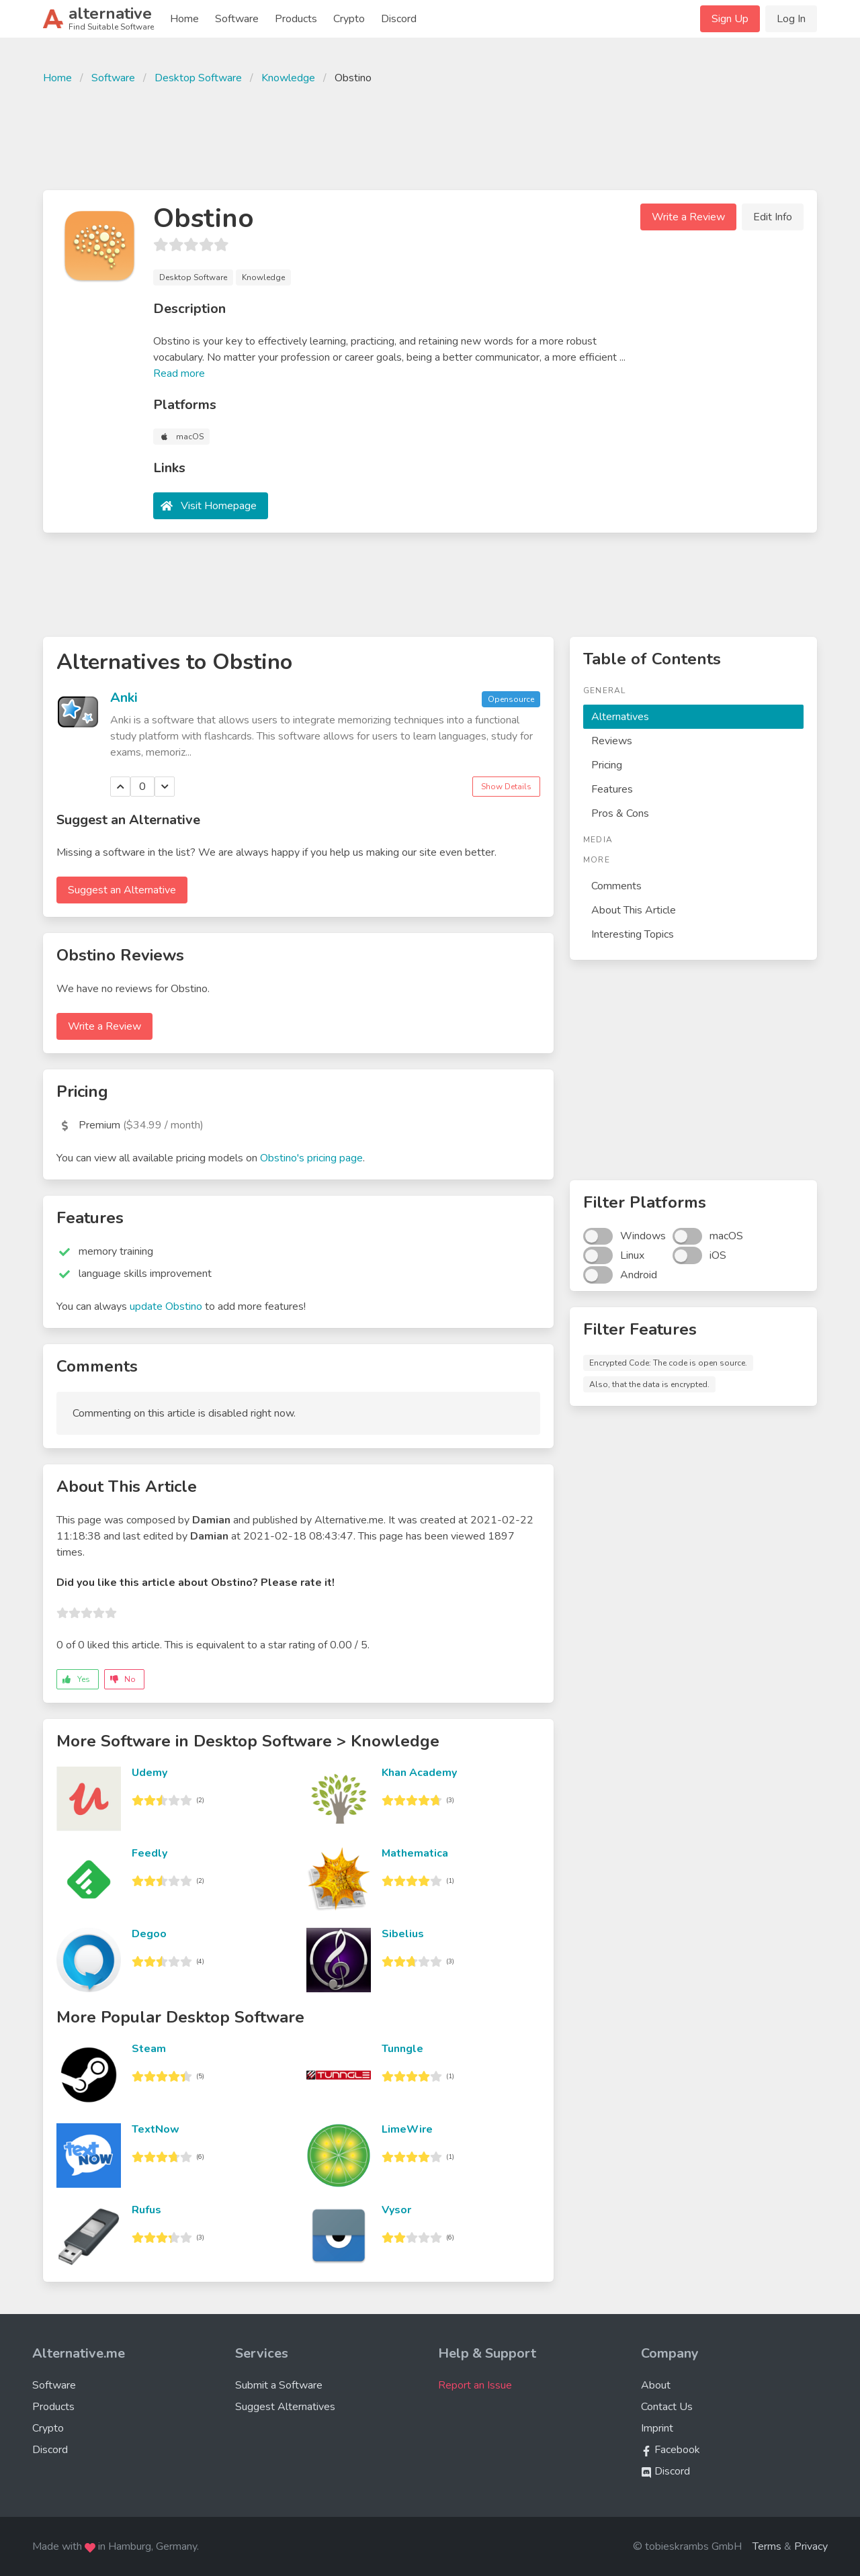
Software (237, 18)
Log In (791, 18)
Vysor (396, 2210)
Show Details (506, 786)
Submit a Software (278, 2385)
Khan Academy (419, 1772)
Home (184, 18)
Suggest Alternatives (285, 2406)
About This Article (633, 910)
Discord (399, 18)
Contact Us (667, 2406)
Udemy (149, 1772)
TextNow (155, 2129)
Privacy (811, 2546)
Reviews (611, 741)
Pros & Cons (620, 813)
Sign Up (730, 18)
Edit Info (772, 217)
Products (296, 18)
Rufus (146, 2210)
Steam (149, 2048)
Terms (766, 2546)
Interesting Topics (632, 934)
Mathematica (415, 1853)
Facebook (670, 2449)
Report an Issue (475, 2385)
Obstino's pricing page (311, 1158)
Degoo (149, 1933)
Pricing (606, 765)
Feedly (149, 1853)
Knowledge (288, 78)
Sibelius (403, 1933)
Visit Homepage (219, 505)
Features (612, 789)
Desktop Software (198, 78)
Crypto (349, 18)
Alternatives (620, 716)
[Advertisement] (430, 135)
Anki (124, 698)
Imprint (657, 2428)
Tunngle (402, 2048)
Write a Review (688, 217)
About (656, 2385)
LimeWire (407, 2129)
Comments (616, 886)
